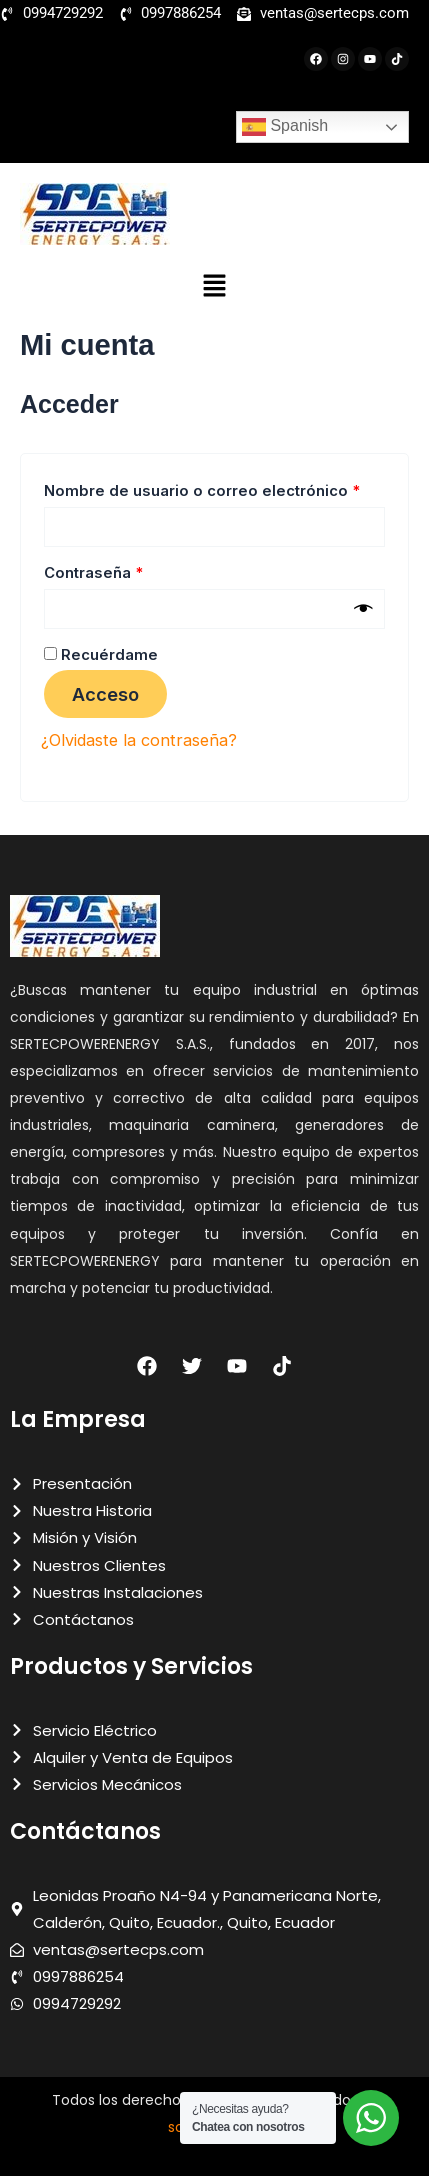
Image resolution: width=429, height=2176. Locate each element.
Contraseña (135, 570)
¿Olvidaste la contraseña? (139, 740)
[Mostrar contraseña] (363, 608)
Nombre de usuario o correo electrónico (214, 488)
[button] (214, 286)
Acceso (105, 694)
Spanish (285, 127)
